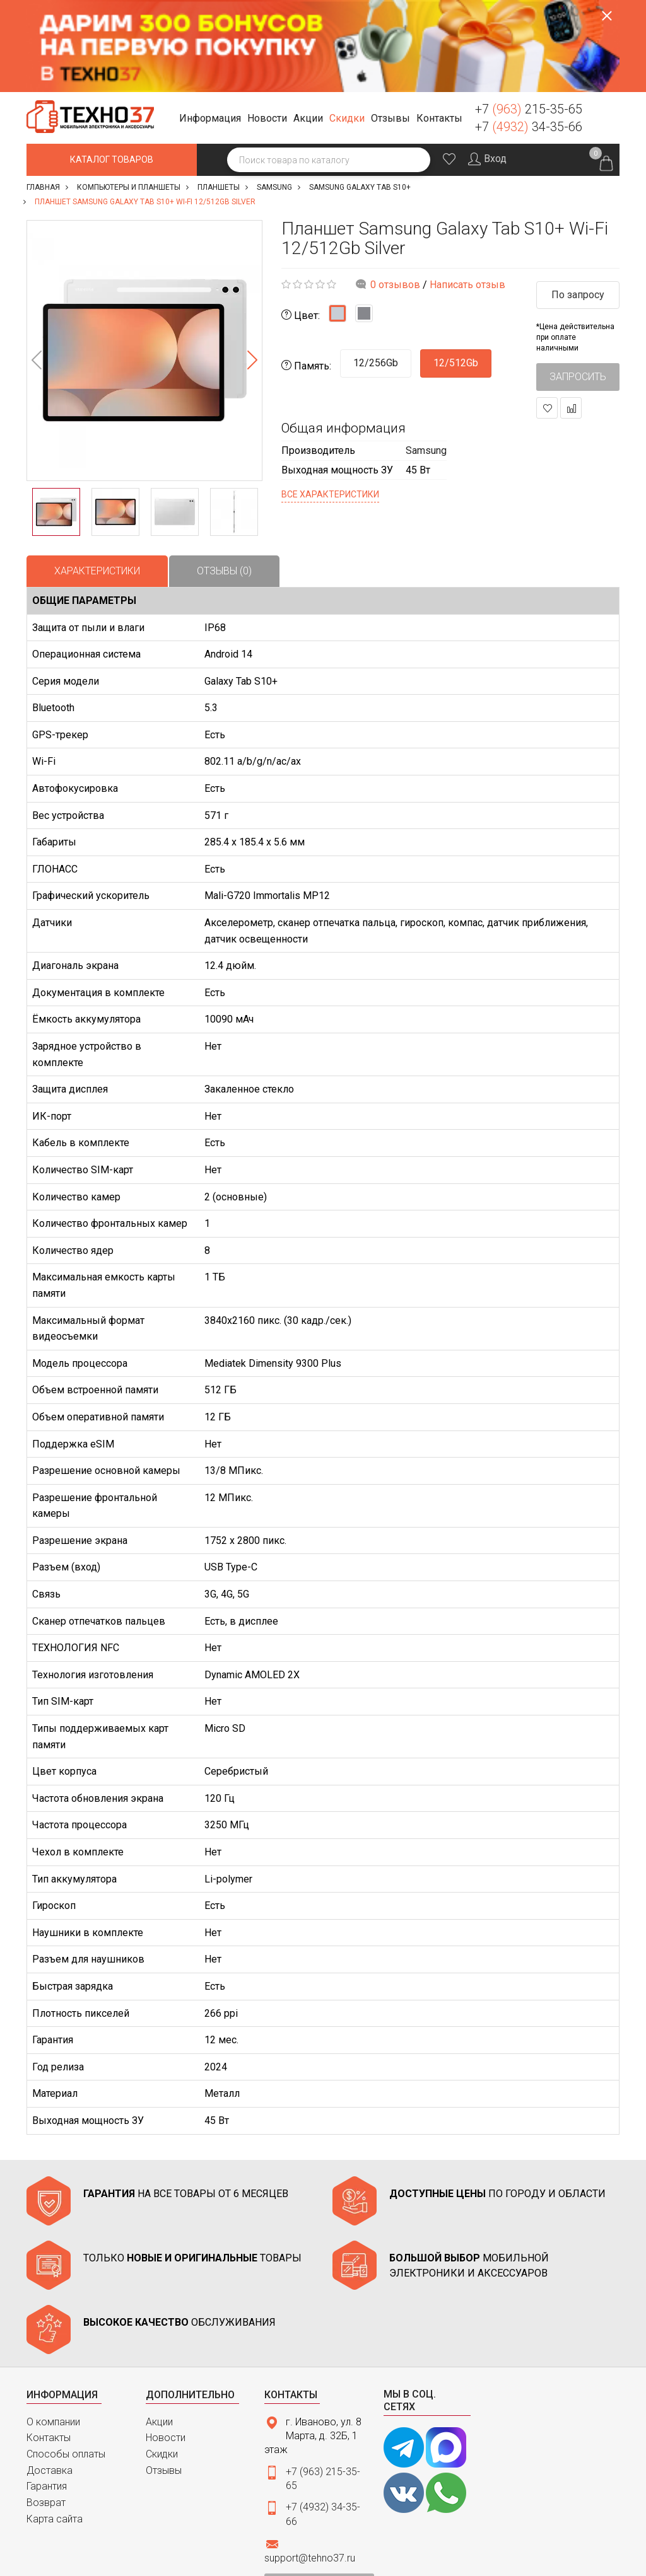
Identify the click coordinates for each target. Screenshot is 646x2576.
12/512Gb (455, 271)
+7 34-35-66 (528, 34)
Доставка (49, 2378)
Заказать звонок (605, 24)
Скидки (162, 2362)
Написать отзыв (467, 193)
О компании (53, 2330)
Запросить (577, 285)
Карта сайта (54, 2427)
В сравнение (571, 316)
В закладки (547, 316)
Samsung (426, 358)
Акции (159, 2330)
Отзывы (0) (224, 479)
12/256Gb (375, 271)
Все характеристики (330, 402)
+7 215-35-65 (528, 17)
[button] (212, 27)
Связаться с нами (319, 2492)
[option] (144, 258)
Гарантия (46, 2395)
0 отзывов (395, 193)
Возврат (46, 2410)
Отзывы (164, 2378)
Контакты (48, 2346)
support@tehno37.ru (309, 2467)
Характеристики (97, 479)
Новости (165, 2346)
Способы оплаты (65, 2362)
